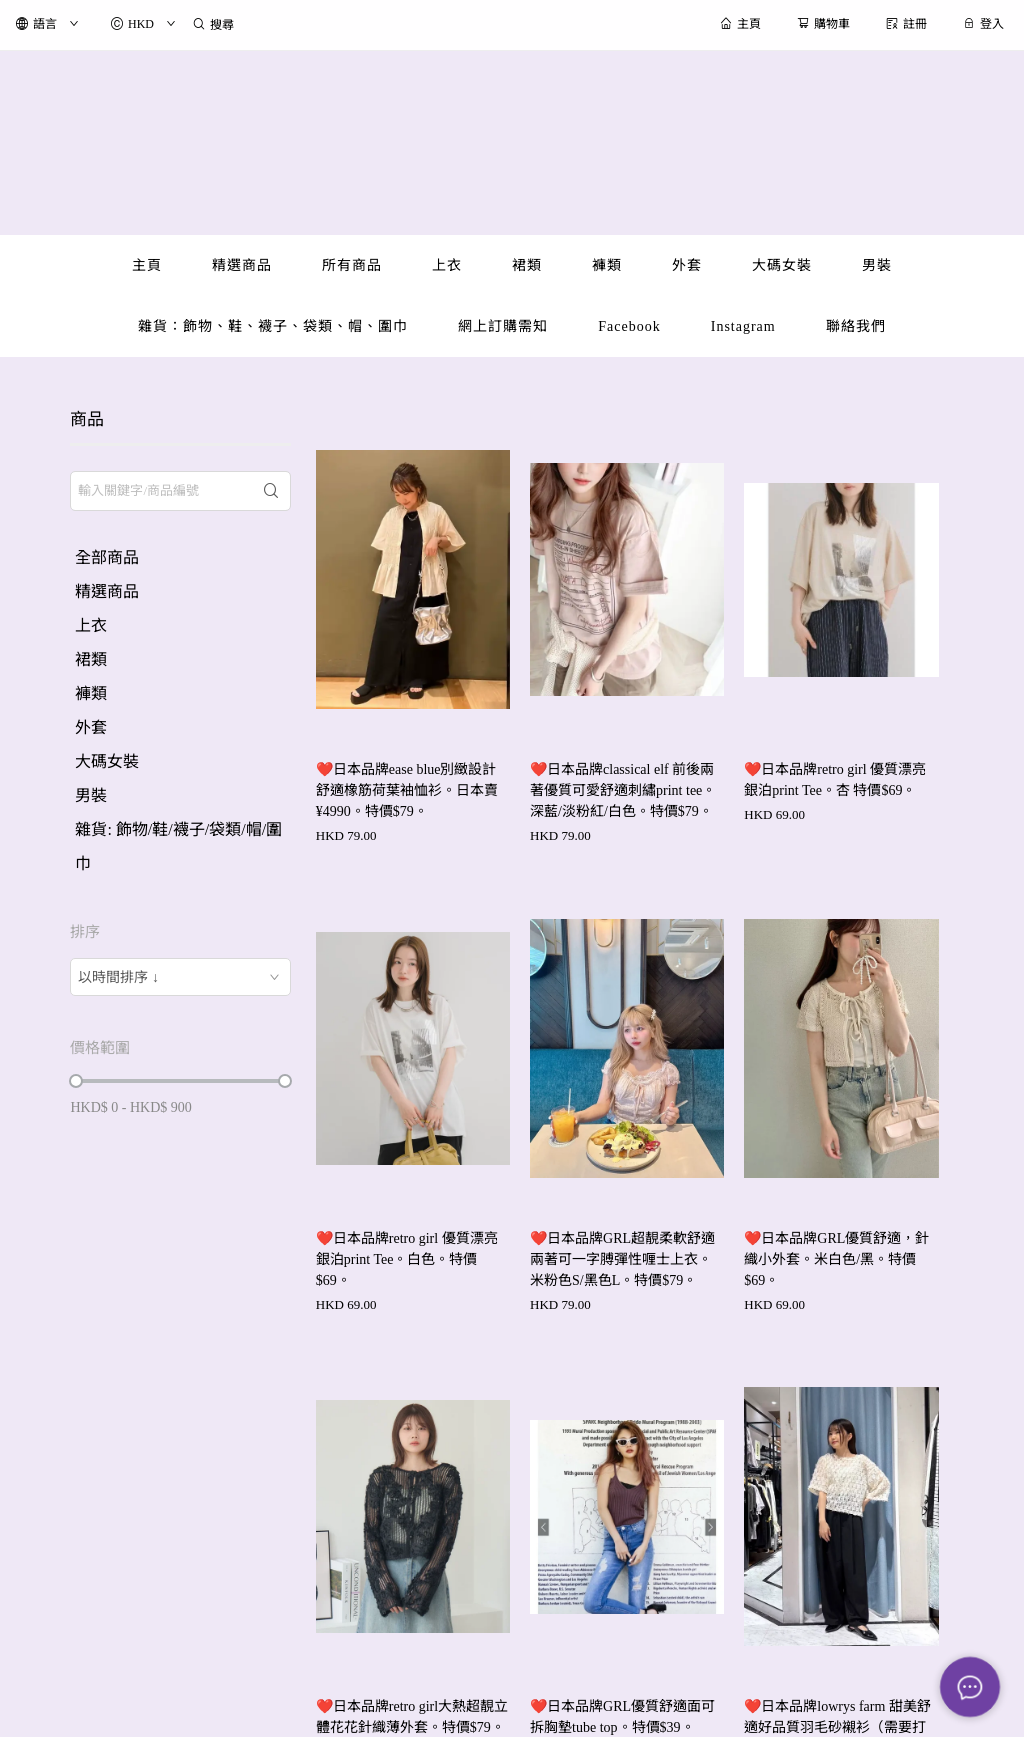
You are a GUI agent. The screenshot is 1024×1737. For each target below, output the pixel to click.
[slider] (76, 1081)
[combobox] (180, 977)
